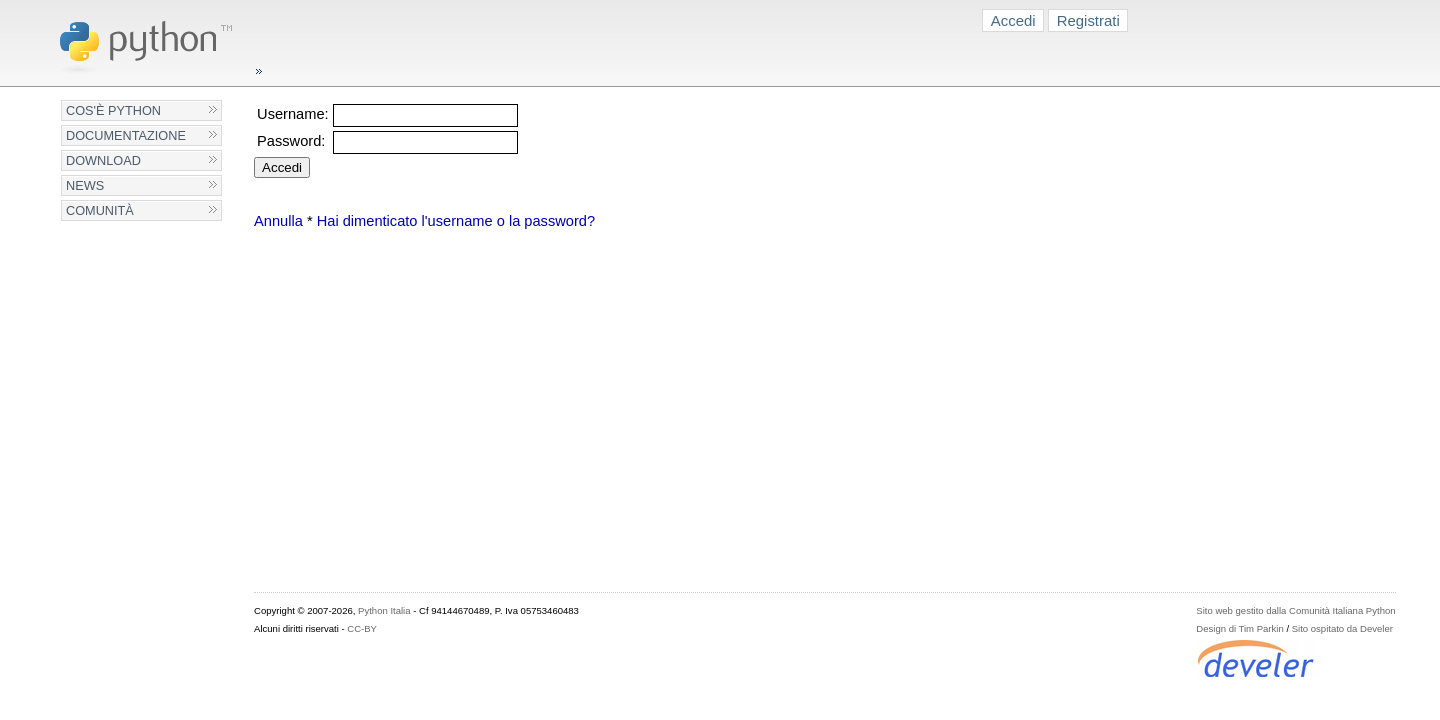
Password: (291, 141)
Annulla (278, 221)
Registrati (1088, 20)
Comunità (100, 210)
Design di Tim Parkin (1239, 628)
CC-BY (362, 628)
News (85, 185)
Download (103, 160)
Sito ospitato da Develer (1342, 628)
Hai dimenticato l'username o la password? (456, 221)
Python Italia (384, 610)
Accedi (1013, 20)
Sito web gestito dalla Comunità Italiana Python (1295, 610)
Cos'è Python (113, 110)
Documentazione (126, 135)
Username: (293, 114)
